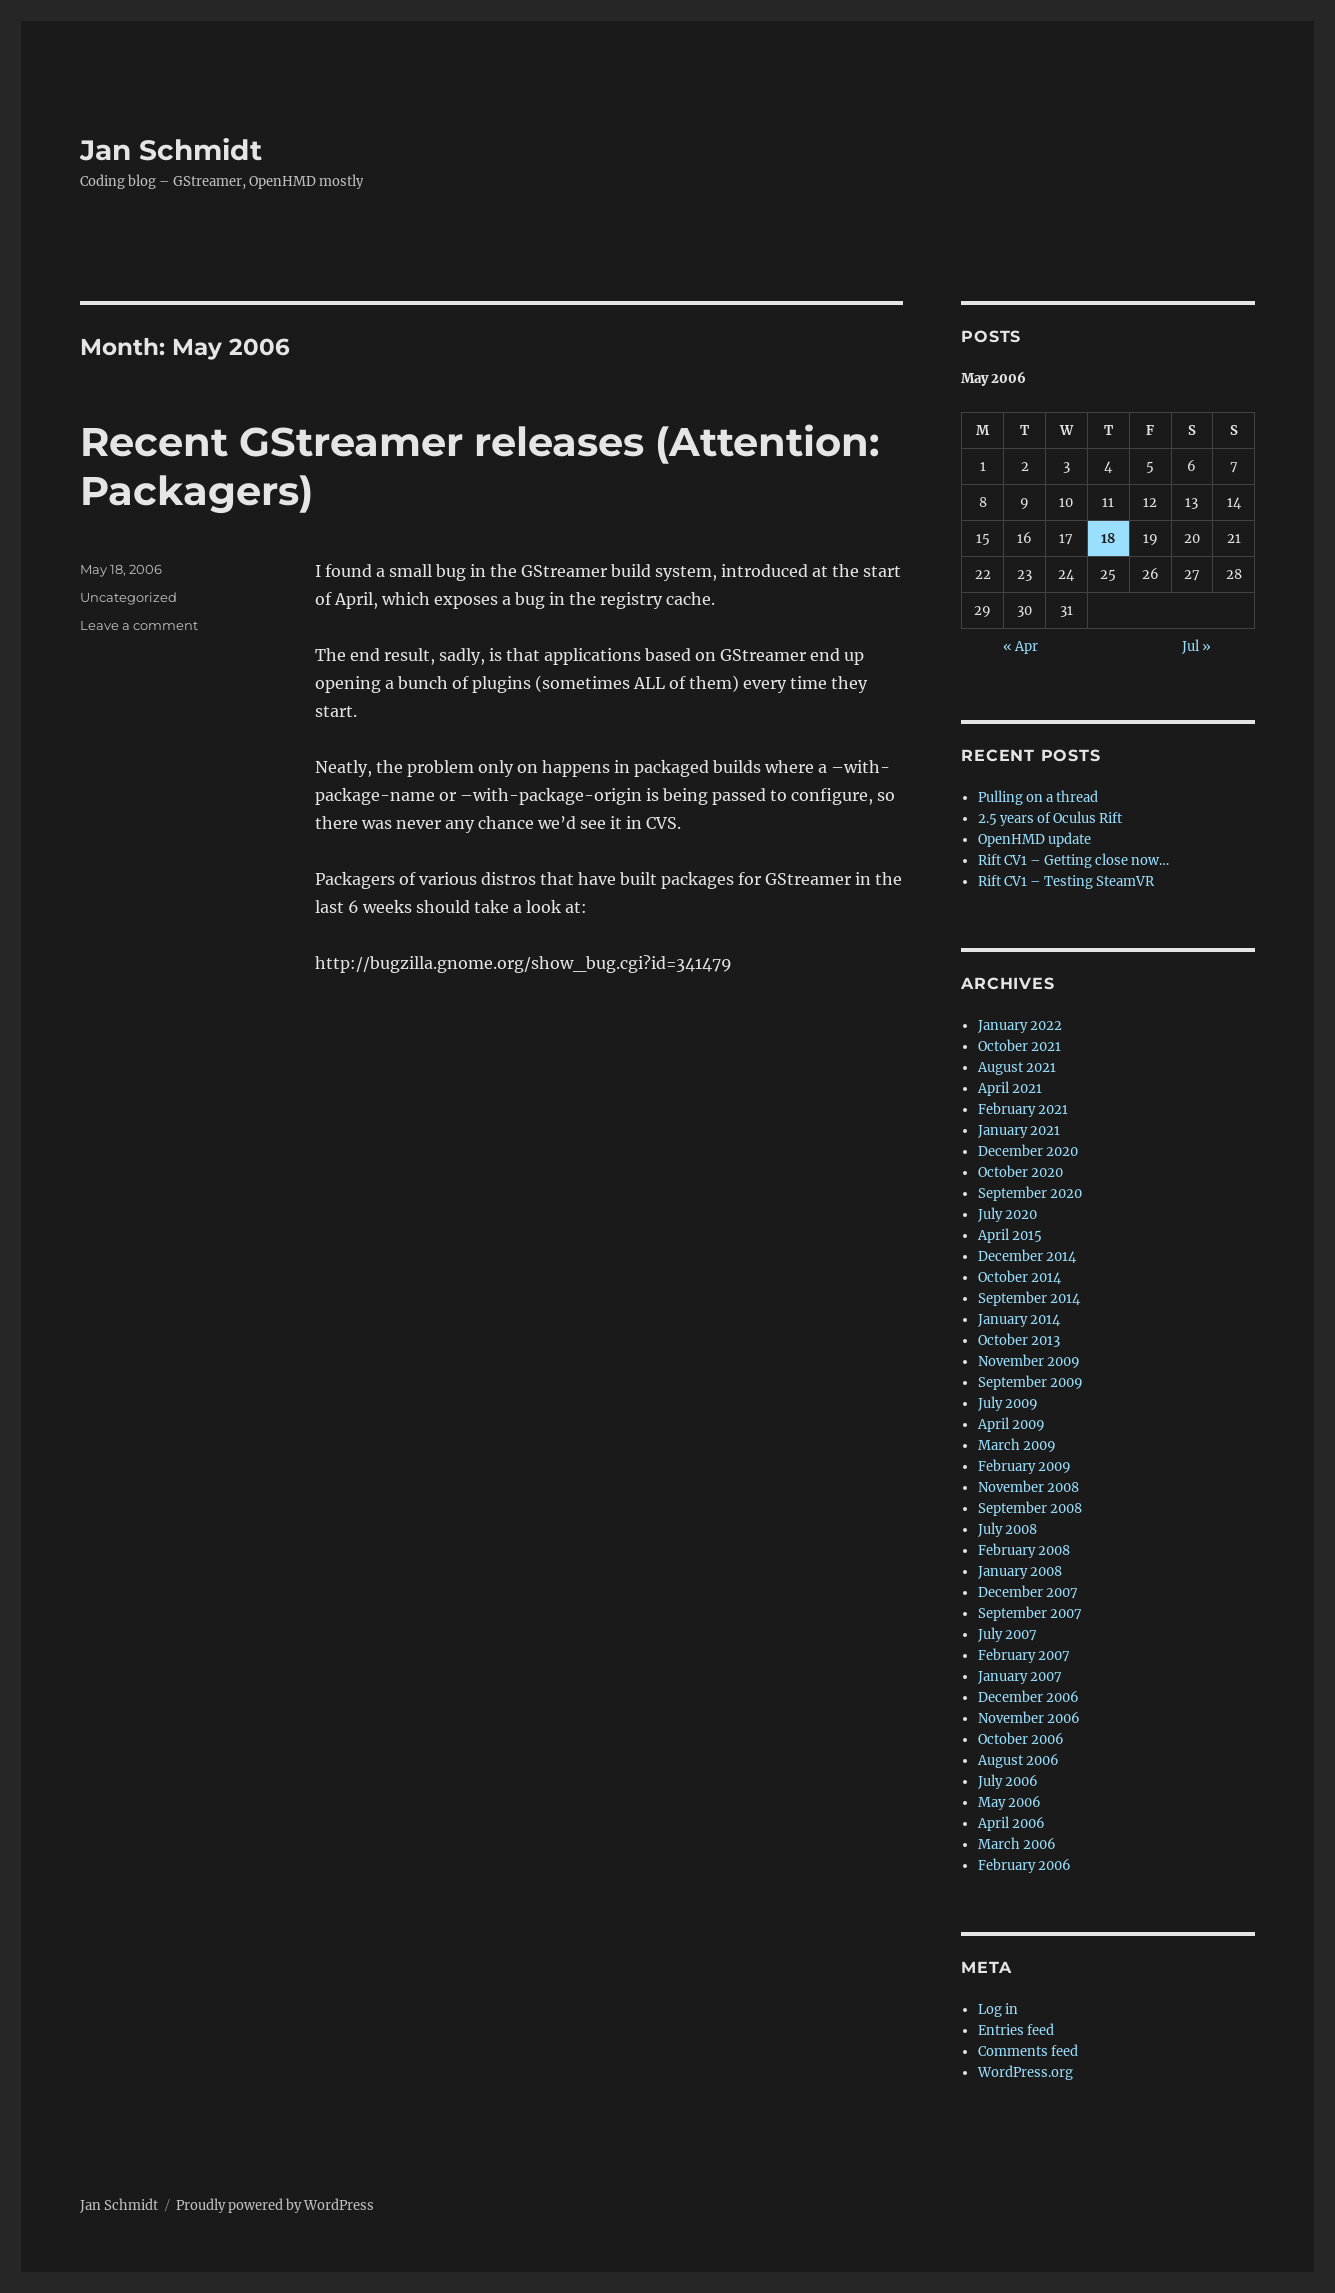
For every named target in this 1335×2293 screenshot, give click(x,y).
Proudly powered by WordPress (275, 2205)
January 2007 (1020, 1676)
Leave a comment (139, 625)
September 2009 (1030, 1382)
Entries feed (1016, 2030)
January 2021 (1019, 1130)
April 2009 (1011, 1424)
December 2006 (1028, 1697)
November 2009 (1029, 1361)
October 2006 (1021, 1739)
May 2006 (1009, 1802)
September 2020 (1030, 1193)
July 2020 (1007, 1214)
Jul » (1196, 646)
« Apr (1020, 646)
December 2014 (1027, 1256)
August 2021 (1017, 1067)
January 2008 (1020, 1571)
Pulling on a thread (1038, 797)
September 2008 (1030, 1508)
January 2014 (1019, 1319)
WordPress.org (1025, 2072)
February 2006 (1024, 1865)
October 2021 (1019, 1046)
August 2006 (1018, 1760)
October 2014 (1019, 1277)
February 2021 (1023, 1109)
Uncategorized (128, 597)
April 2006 (1011, 1823)
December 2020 (1028, 1151)
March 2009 (1017, 1445)
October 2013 (1019, 1340)
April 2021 (1010, 1088)
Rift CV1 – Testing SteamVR (1066, 881)
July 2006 (1008, 1781)
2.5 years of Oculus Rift (1050, 818)
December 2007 (1028, 1592)
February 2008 (1024, 1550)
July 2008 (1007, 1529)
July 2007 (1007, 1634)
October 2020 (1020, 1172)
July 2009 (1008, 1403)
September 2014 (1029, 1298)
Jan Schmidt (171, 150)
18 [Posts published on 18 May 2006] (1108, 538)
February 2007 (1024, 1655)
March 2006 (1017, 1844)
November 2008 (1028, 1487)
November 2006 (1029, 1718)
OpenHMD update (1034, 839)
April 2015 (1010, 1235)
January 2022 (1020, 1025)
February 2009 (1024, 1466)
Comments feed (1028, 2051)
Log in (998, 2009)
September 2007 (1030, 1613)
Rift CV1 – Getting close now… (1073, 860)
